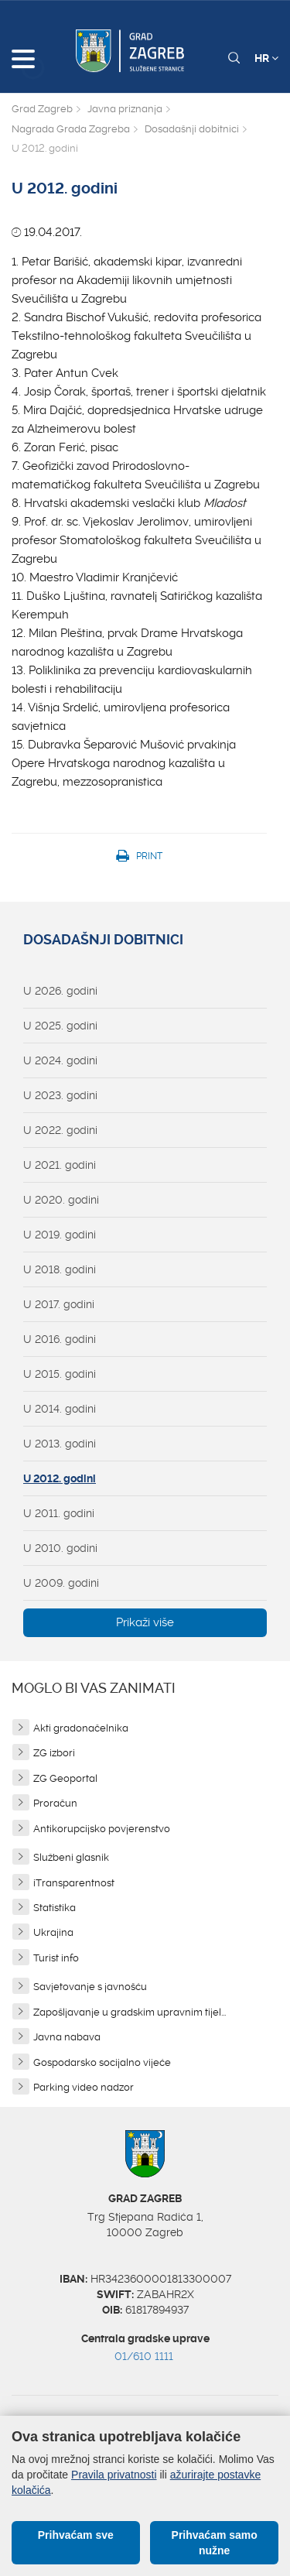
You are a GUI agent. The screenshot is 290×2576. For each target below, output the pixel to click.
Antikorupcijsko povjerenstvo (101, 1828)
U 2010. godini (60, 1548)
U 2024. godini (60, 1060)
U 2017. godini (58, 1304)
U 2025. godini (60, 1025)
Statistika (54, 1907)
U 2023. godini (60, 1095)
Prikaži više (145, 1622)
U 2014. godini (59, 1409)
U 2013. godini (59, 1443)
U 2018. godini (59, 1269)
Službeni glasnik (71, 1857)
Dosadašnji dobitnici (192, 129)
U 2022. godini (60, 1130)
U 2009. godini (61, 1583)
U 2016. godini (59, 1339)
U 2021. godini (59, 1165)
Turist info (56, 1958)
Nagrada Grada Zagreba (71, 129)
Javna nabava (67, 2037)
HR (266, 58)
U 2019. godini (59, 1234)
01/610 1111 (143, 2356)
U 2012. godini (59, 1478)
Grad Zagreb (42, 109)
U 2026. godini (60, 991)
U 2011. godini (58, 1513)
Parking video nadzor (83, 2087)
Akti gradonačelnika (80, 1728)
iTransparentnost (73, 1883)
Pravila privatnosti (114, 2474)
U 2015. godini (59, 1374)
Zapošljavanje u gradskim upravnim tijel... (129, 2012)
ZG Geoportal (65, 1778)
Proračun (55, 1803)
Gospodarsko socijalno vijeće (102, 2062)
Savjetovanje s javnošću (90, 1986)
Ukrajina (53, 1932)
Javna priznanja (124, 109)
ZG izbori (54, 1753)
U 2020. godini (61, 1200)
